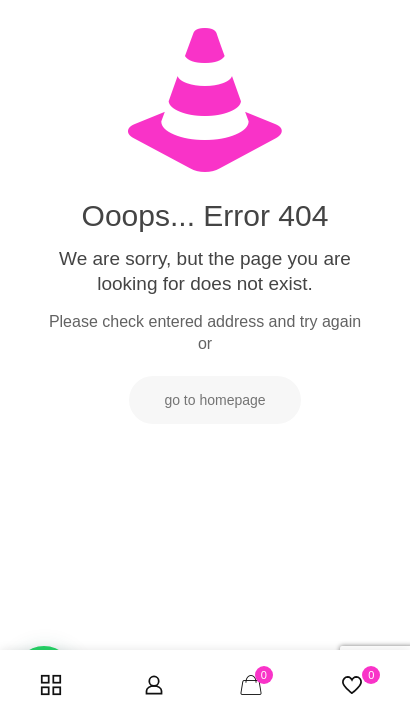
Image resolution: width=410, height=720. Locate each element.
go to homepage (214, 400)
